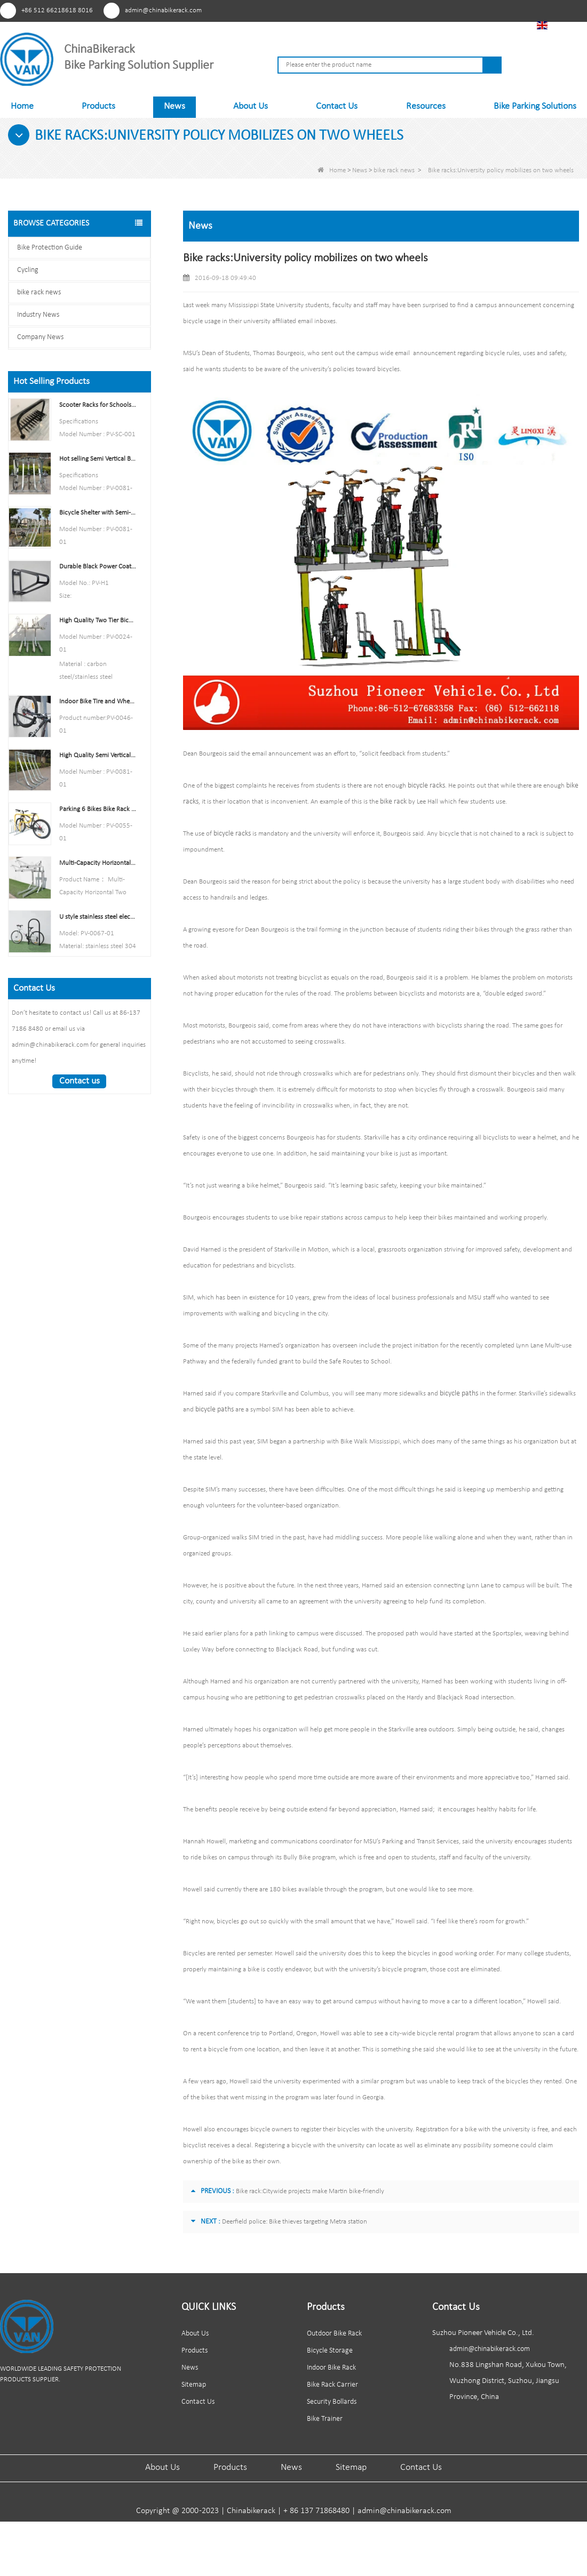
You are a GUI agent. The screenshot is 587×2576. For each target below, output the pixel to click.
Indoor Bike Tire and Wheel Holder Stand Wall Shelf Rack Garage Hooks (97, 701)
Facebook (452, 10)
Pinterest (412, 10)
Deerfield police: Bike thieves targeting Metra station (294, 2221)
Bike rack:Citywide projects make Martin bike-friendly (310, 2191)
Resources (426, 106)
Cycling (27, 270)
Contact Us (337, 106)
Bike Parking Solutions (535, 106)
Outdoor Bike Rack (334, 2334)
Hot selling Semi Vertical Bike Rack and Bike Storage (97, 458)
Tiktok (491, 10)
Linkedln (472, 10)
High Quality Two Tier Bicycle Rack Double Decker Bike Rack (97, 620)
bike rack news (394, 170)
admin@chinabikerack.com (163, 10)
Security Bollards (331, 2402)
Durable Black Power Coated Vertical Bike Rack (97, 566)
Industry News (38, 315)
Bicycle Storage (330, 2351)
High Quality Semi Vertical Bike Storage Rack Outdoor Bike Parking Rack (97, 755)
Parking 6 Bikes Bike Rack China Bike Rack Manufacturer (97, 809)
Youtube (432, 10)
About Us (250, 106)
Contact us (79, 1081)
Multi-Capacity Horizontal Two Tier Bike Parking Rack (97, 863)
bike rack (391, 801)
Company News (40, 337)
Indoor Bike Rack (331, 2368)
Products (98, 106)
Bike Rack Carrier (332, 2385)
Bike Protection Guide (49, 248)
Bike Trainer (325, 2419)
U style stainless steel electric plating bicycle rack (97, 916)
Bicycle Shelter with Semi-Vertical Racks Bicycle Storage (97, 512)
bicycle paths (458, 1393)
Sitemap (193, 2385)
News (174, 106)
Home (22, 106)
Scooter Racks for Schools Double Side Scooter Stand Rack (97, 405)
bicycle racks (425, 785)
